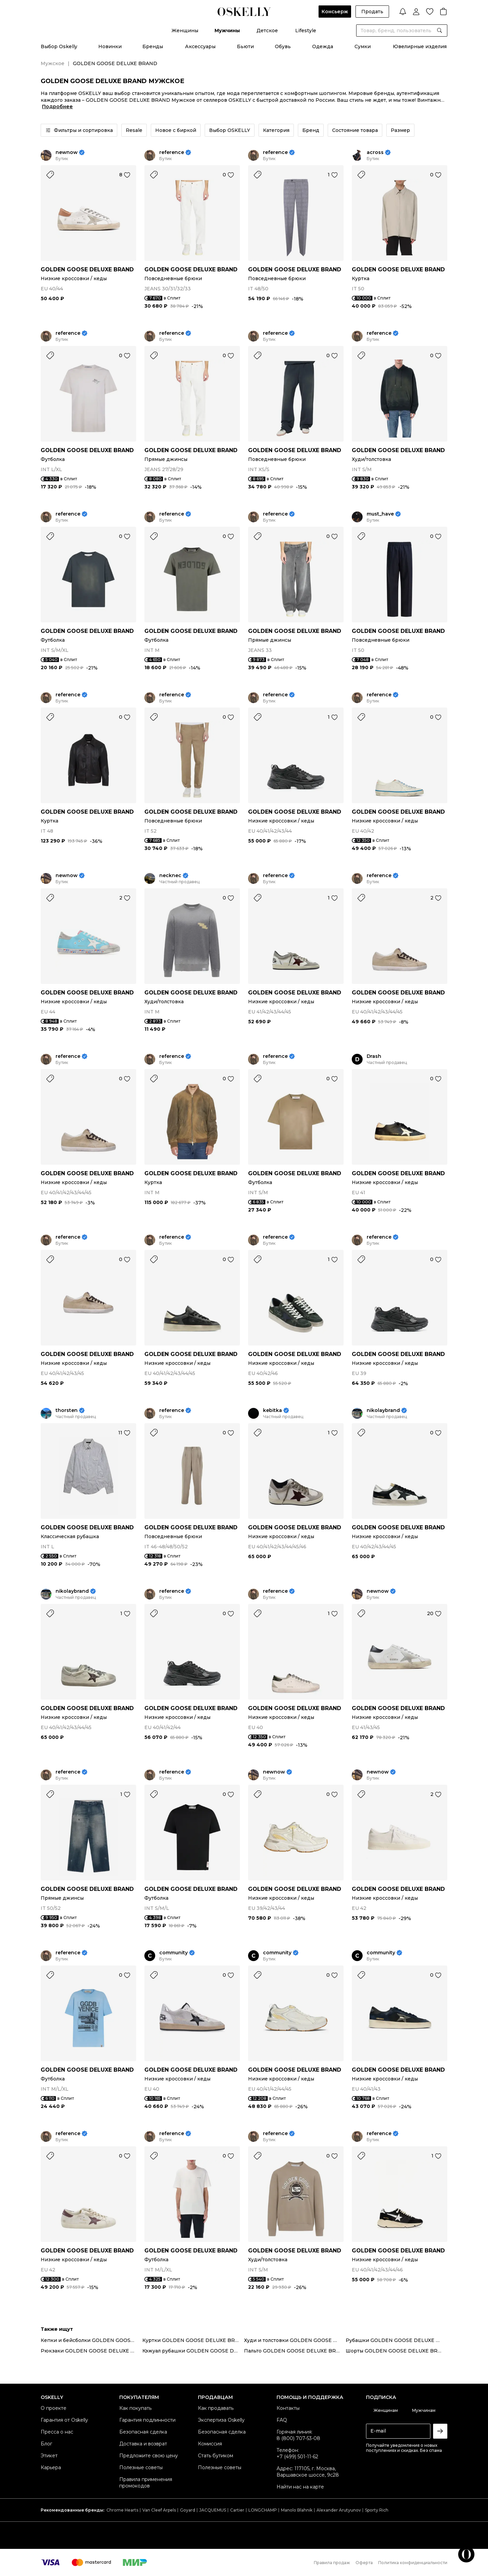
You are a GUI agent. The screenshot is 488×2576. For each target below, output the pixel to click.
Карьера (51, 2467)
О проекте (53, 2408)
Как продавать (215, 2408)
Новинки (110, 46)
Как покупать (135, 2408)
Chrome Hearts (122, 2510)
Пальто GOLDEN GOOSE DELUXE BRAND (295, 2351)
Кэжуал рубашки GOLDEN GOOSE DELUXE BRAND (193, 2351)
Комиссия (210, 2444)
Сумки (362, 46)
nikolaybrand (383, 1410)
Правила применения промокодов (145, 2482)
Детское (267, 30)
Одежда (322, 46)
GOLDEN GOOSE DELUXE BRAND (87, 269)
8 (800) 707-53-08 (298, 2438)
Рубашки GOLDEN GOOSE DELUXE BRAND (396, 2340)
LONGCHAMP (262, 2510)
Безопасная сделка (143, 2432)
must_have (380, 514)
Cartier (237, 2510)
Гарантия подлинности (147, 2420)
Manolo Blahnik (296, 2510)
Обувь (283, 46)
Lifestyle (305, 30)
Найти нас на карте (300, 2487)
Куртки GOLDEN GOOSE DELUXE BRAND (193, 2340)
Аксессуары (200, 46)
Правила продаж (332, 2562)
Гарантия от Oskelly (64, 2420)
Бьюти (245, 46)
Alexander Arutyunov (339, 2510)
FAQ (282, 2420)
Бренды (152, 46)
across (375, 152)
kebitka (272, 1410)
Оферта (364, 2562)
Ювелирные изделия (420, 46)
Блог (46, 2444)
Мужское (52, 63)
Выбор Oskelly (59, 46)
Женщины (184, 30)
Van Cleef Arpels (159, 2510)
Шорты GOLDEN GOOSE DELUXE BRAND (396, 2351)
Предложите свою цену (148, 2456)
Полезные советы (141, 2467)
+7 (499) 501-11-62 (297, 2457)
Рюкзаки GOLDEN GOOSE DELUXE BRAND (91, 2351)
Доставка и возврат (143, 2444)
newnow (67, 152)
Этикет (49, 2456)
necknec (170, 875)
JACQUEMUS (212, 2510)
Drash (374, 1056)
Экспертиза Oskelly (221, 2420)
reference (171, 152)
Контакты (288, 2408)
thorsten (67, 1410)
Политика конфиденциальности (412, 2562)
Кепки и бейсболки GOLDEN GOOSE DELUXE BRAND (91, 2340)
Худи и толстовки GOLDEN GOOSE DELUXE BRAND (295, 2340)
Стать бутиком (215, 2456)
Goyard (187, 2510)
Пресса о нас (57, 2432)
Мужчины (227, 30)
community (173, 1953)
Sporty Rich (376, 2510)
